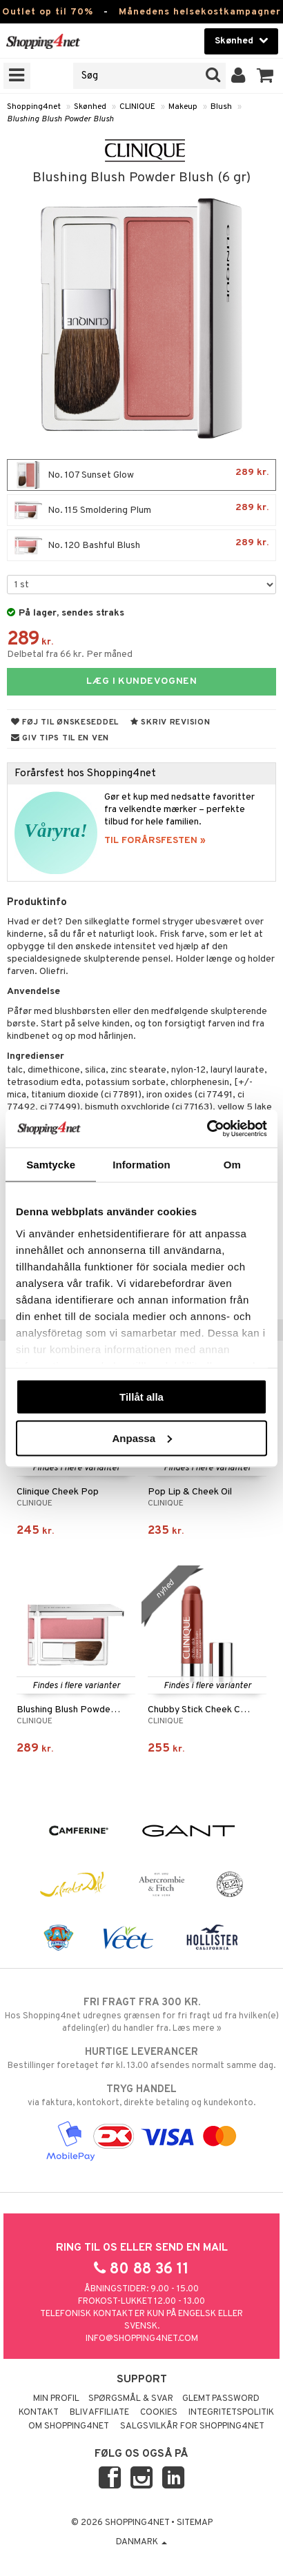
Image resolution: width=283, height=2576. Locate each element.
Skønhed (90, 106)
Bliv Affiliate (99, 2412)
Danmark (141, 2542)
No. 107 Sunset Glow (141, 475)
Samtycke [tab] (50, 1164)
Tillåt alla (141, 1397)
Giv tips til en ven (60, 738)
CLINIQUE (137, 106)
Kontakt (39, 2412)
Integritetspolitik (231, 2412)
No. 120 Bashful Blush (141, 545)
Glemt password (221, 2398)
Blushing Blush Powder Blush (60, 119)
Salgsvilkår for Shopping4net (192, 2426)
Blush (221, 106)
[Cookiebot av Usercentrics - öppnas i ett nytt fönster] (206, 1128)
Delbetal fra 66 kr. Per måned (70, 654)
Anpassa (142, 1437)
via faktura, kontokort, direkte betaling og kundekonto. (141, 2095)
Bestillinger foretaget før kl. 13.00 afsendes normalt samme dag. (141, 2058)
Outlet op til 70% (47, 12)
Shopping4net (34, 106)
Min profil (56, 2398)
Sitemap (195, 2522)
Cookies (158, 2412)
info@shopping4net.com (142, 2338)
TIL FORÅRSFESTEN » (155, 840)
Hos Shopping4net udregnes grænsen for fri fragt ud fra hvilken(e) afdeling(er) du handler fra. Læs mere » (141, 2015)
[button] (265, 76)
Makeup (182, 106)
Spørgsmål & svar (130, 2398)
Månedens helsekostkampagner (200, 12)
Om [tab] (232, 1164)
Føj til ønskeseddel (65, 722)
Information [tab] (141, 1164)
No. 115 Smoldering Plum (141, 510)
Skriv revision (170, 722)
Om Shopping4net (68, 2426)
